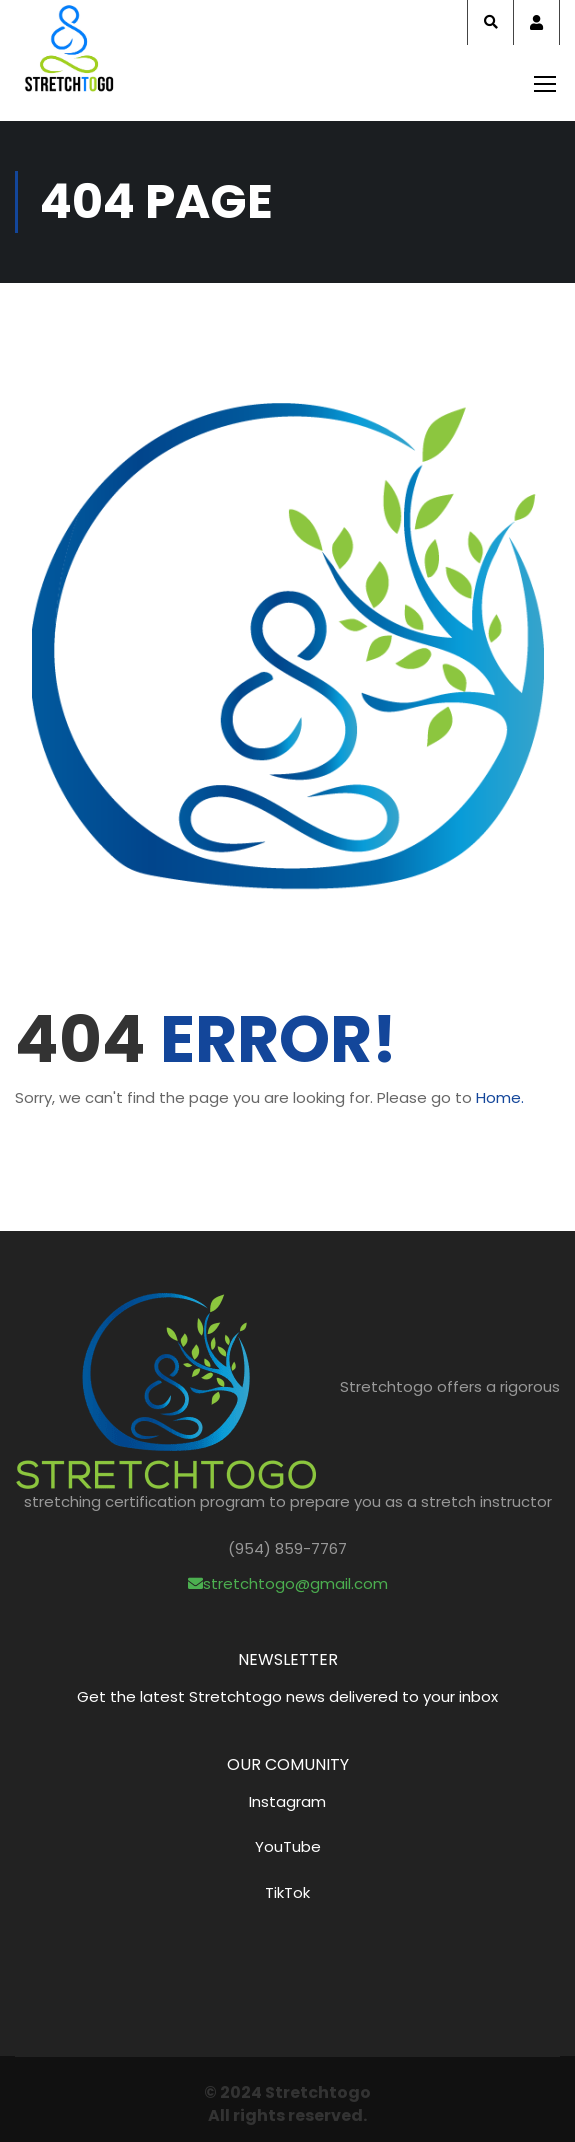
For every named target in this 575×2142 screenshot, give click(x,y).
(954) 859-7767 (287, 1548)
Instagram (287, 1801)
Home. (500, 1097)
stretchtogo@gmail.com (288, 1583)
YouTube (288, 1846)
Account (536, 22)
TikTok (287, 1892)
